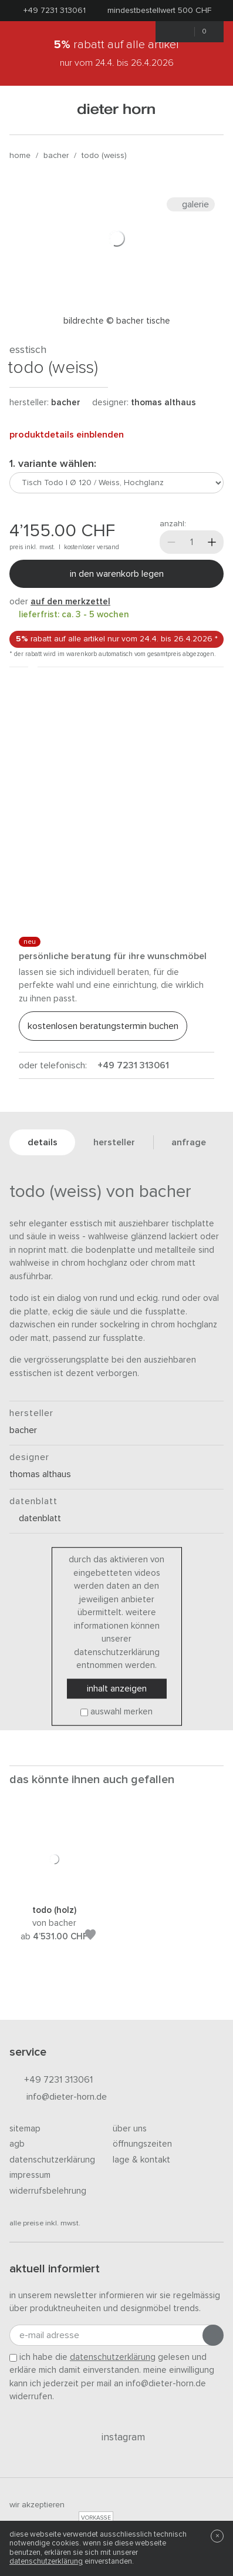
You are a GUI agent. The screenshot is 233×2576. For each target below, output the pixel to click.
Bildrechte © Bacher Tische (116, 321)
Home (20, 156)
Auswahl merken (121, 1712)
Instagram (116, 2437)
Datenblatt (35, 1518)
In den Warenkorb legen (117, 574)
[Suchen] (209, 110)
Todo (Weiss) (104, 156)
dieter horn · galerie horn (116, 110)
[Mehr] (212, 542)
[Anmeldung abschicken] (213, 2335)
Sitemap (24, 2128)
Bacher (56, 156)
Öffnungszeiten (142, 2144)
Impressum (29, 2175)
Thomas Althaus (163, 402)
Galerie (191, 204)
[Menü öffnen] (24, 110)
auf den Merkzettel (70, 601)
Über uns (130, 2128)
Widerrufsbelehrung (47, 2191)
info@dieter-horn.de (58, 2097)
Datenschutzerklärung (52, 2159)
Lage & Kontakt (141, 2159)
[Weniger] (171, 542)
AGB (17, 2144)
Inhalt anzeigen (117, 1688)
